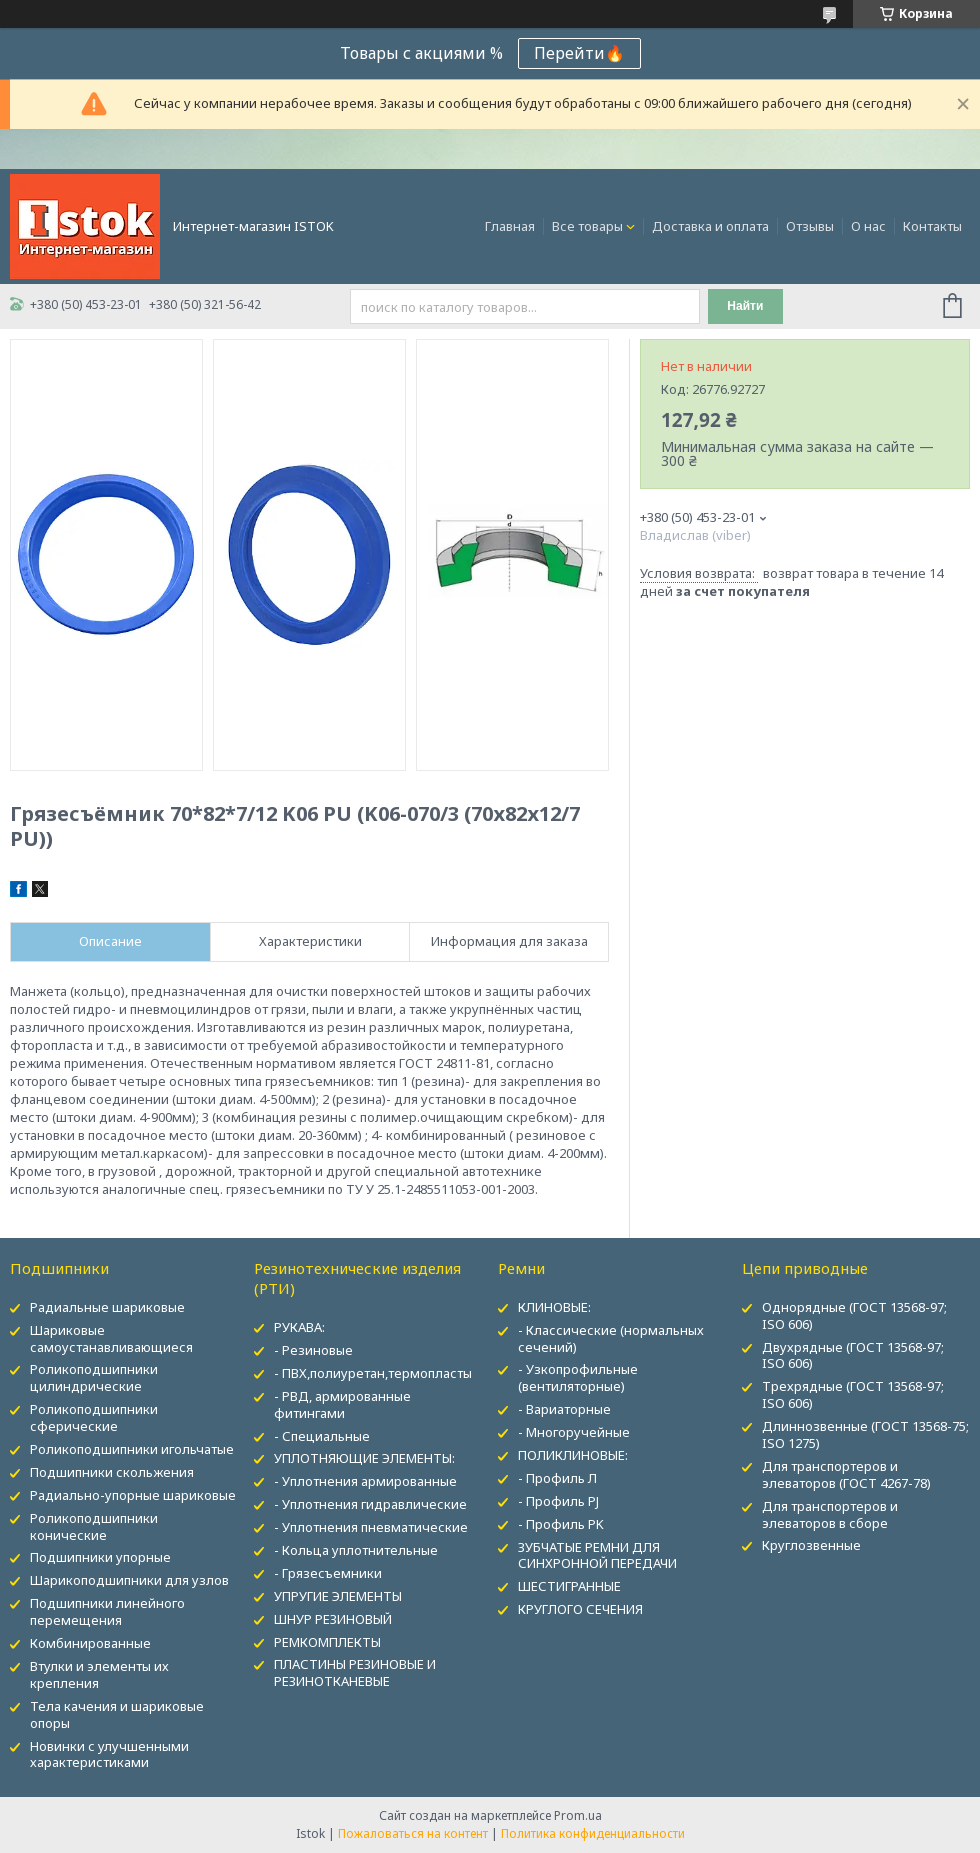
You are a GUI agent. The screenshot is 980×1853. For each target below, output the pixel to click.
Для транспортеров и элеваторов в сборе (830, 1514)
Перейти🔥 (579, 53)
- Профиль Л (557, 1478)
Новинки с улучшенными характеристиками (109, 1754)
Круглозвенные (811, 1545)
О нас (868, 226)
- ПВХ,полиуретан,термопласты (373, 1373)
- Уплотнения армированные (365, 1481)
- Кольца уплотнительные (356, 1550)
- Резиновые (313, 1350)
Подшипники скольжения (112, 1472)
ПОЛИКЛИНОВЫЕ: (573, 1455)
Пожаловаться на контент (413, 1833)
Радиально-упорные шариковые (133, 1495)
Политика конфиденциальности (593, 1833)
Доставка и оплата (710, 226)
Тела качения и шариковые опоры (117, 1714)
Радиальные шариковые (107, 1307)
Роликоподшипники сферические (94, 1417)
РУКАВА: (299, 1327)
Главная (510, 226)
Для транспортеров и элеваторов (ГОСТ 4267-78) (846, 1474)
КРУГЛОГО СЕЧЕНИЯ (580, 1609)
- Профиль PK (561, 1524)
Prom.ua (578, 1815)
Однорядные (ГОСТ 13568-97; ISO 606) (854, 1315)
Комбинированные (90, 1643)
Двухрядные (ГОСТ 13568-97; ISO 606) (853, 1355)
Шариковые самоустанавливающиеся (111, 1338)
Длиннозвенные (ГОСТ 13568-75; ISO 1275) (865, 1434)
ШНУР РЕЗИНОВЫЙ (333, 1619)
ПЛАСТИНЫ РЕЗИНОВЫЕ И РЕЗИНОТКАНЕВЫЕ (355, 1672)
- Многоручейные (574, 1432)
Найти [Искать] (745, 306)
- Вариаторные (564, 1409)
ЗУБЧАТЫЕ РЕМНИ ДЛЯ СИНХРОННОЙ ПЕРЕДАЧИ (597, 1555)
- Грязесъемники (328, 1573)
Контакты (932, 226)
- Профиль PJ (558, 1501)
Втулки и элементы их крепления (99, 1674)
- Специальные (322, 1436)
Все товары (587, 226)
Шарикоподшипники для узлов (129, 1580)
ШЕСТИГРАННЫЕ (569, 1586)
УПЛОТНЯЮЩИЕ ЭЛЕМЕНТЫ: (364, 1458)
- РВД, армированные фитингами (342, 1404)
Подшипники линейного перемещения (107, 1611)
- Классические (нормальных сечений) (611, 1338)
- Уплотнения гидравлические (370, 1504)
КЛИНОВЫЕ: (554, 1307)
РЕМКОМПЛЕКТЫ (327, 1642)
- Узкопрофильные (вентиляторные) (578, 1377)
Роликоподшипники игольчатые (132, 1449)
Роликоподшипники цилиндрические (94, 1377)
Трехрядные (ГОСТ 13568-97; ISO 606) (853, 1394)
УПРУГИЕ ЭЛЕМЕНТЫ (338, 1596)
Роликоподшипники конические (94, 1526)
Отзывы (810, 226)
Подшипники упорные (100, 1557)
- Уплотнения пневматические (371, 1527)
